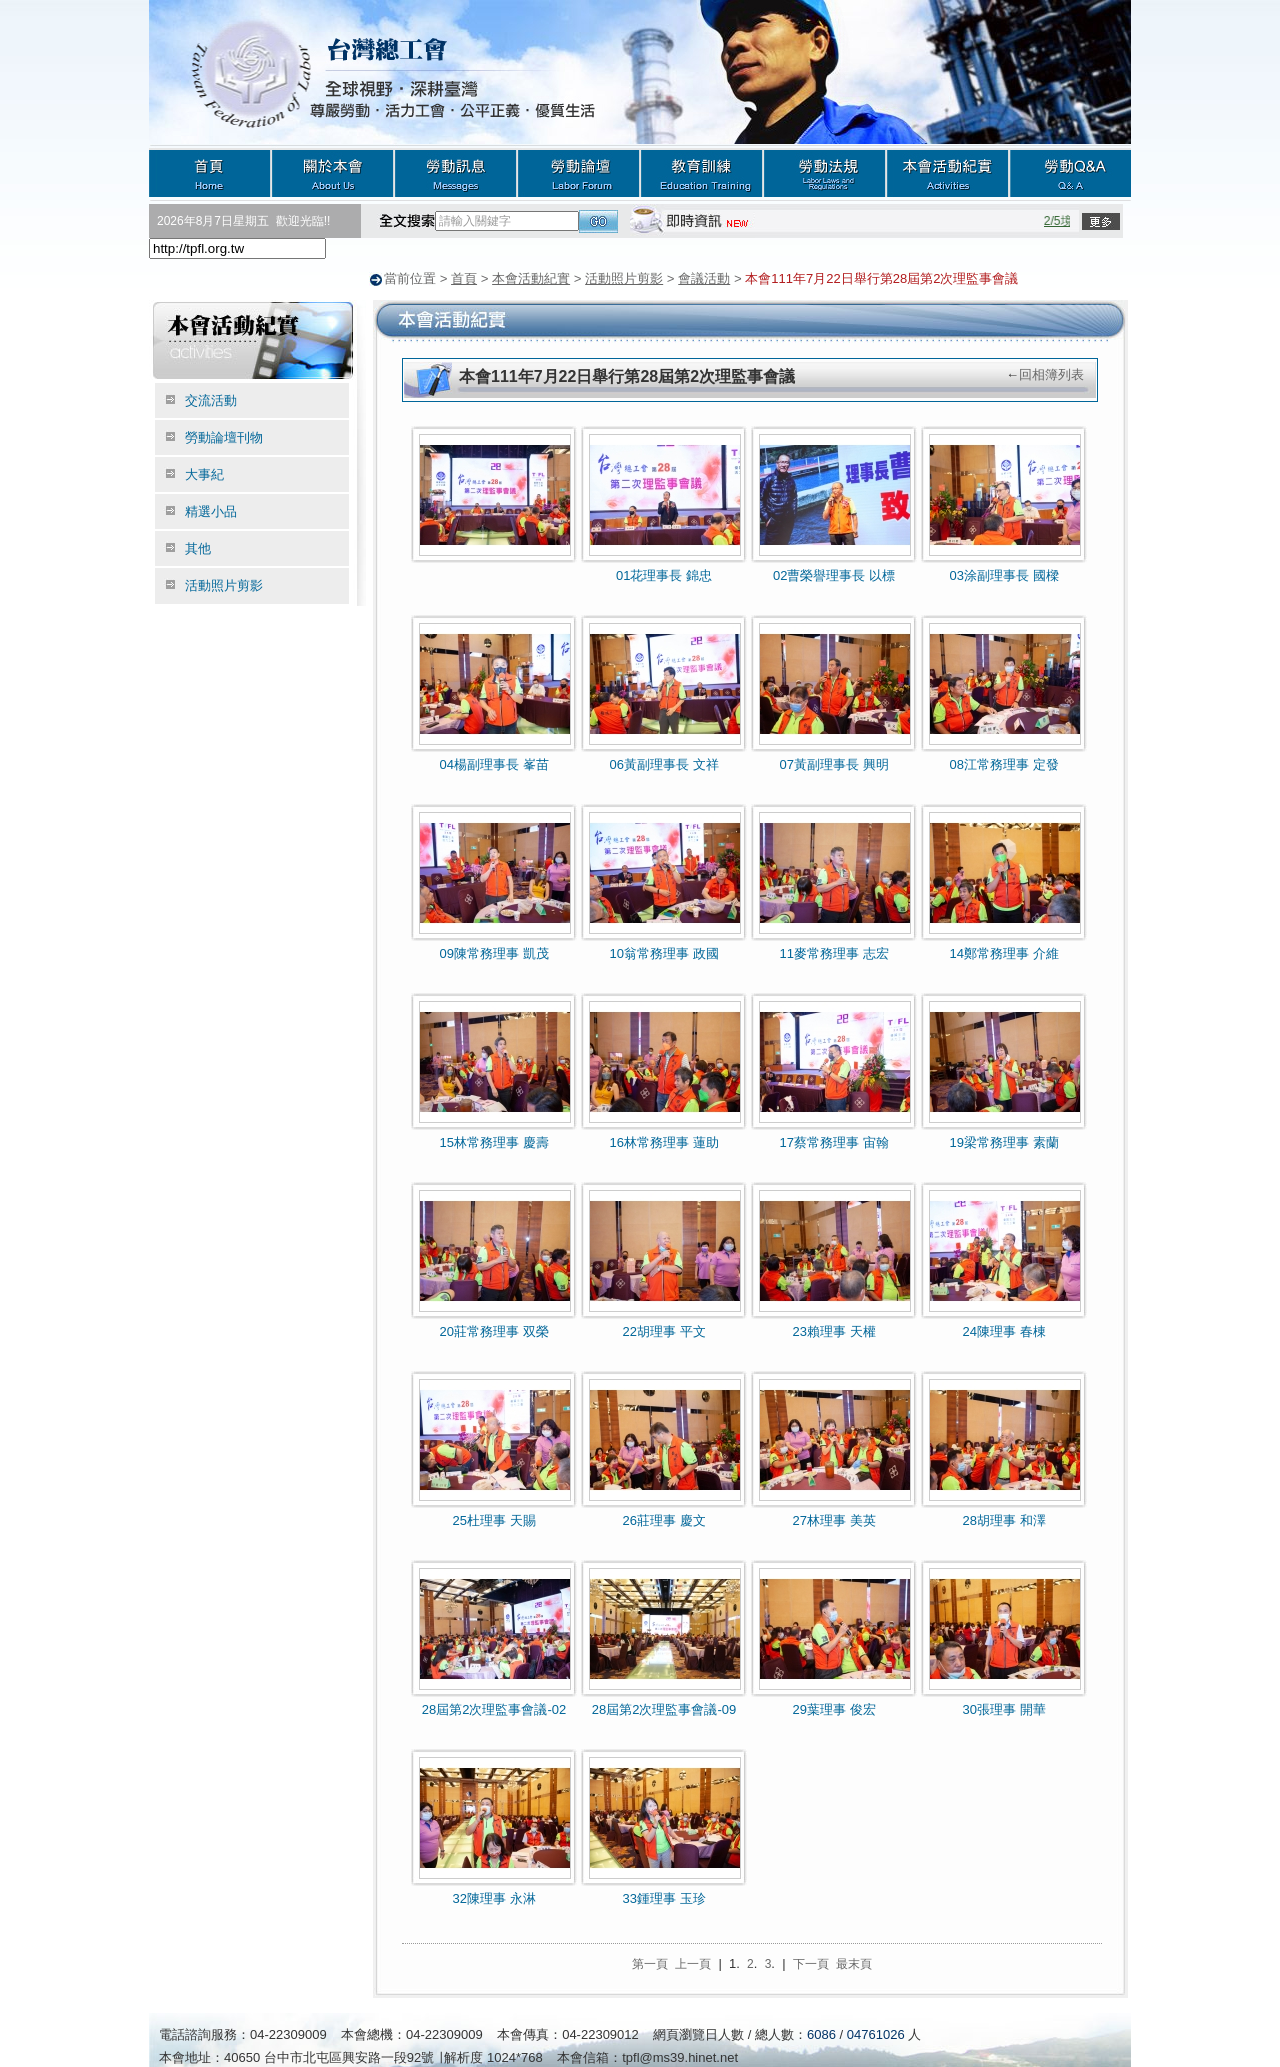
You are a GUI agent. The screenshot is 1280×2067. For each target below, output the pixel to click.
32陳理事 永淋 (493, 1897)
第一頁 (650, 1963)
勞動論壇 (578, 172)
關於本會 (332, 172)
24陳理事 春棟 (1003, 1330)
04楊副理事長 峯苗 (493, 763)
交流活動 (211, 399)
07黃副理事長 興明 (833, 763)
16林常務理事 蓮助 (663, 1141)
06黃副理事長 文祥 (663, 763)
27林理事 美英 (833, 1519)
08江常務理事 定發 (1003, 763)
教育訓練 (701, 172)
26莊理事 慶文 (663, 1519)
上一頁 (693, 1963)
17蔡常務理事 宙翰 (833, 1141)
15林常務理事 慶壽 (493, 1141)
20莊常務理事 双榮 (493, 1330)
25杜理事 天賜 (493, 1519)
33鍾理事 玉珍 (663, 1897)
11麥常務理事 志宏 (833, 952)
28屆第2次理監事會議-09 (664, 1708)
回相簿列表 (1051, 373)
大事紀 (204, 473)
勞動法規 (824, 172)
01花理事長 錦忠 (664, 574)
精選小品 (211, 510)
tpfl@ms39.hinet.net (680, 2056)
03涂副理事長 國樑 (1003, 574)
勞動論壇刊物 (224, 436)
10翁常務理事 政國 (663, 952)
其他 (198, 547)
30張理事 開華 (1003, 1708)
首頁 (210, 172)
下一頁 (811, 1963)
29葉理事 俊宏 (833, 1708)
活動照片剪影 (624, 278)
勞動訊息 (455, 172)
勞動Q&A (1070, 172)
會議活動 (704, 278)
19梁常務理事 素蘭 (1003, 1141)
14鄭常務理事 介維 (1003, 952)
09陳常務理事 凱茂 (493, 952)
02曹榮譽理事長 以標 (834, 574)
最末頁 (854, 1963)
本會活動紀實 (947, 172)
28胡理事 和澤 (1003, 1519)
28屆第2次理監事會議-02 (494, 1708)
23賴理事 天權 (833, 1330)
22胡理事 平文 (663, 1330)
